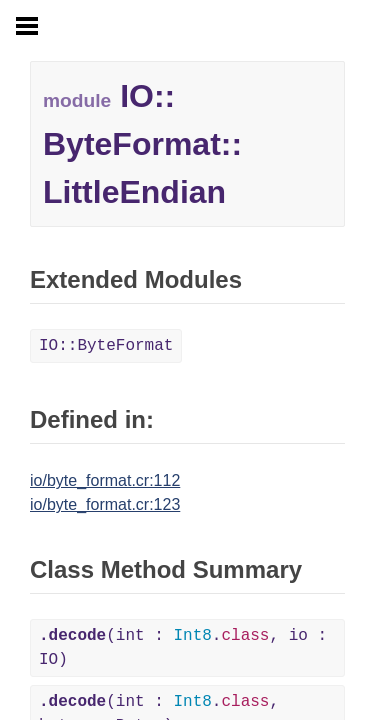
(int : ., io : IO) (183, 648)
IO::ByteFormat (106, 346)
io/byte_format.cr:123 (105, 504)
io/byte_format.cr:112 (105, 480)
